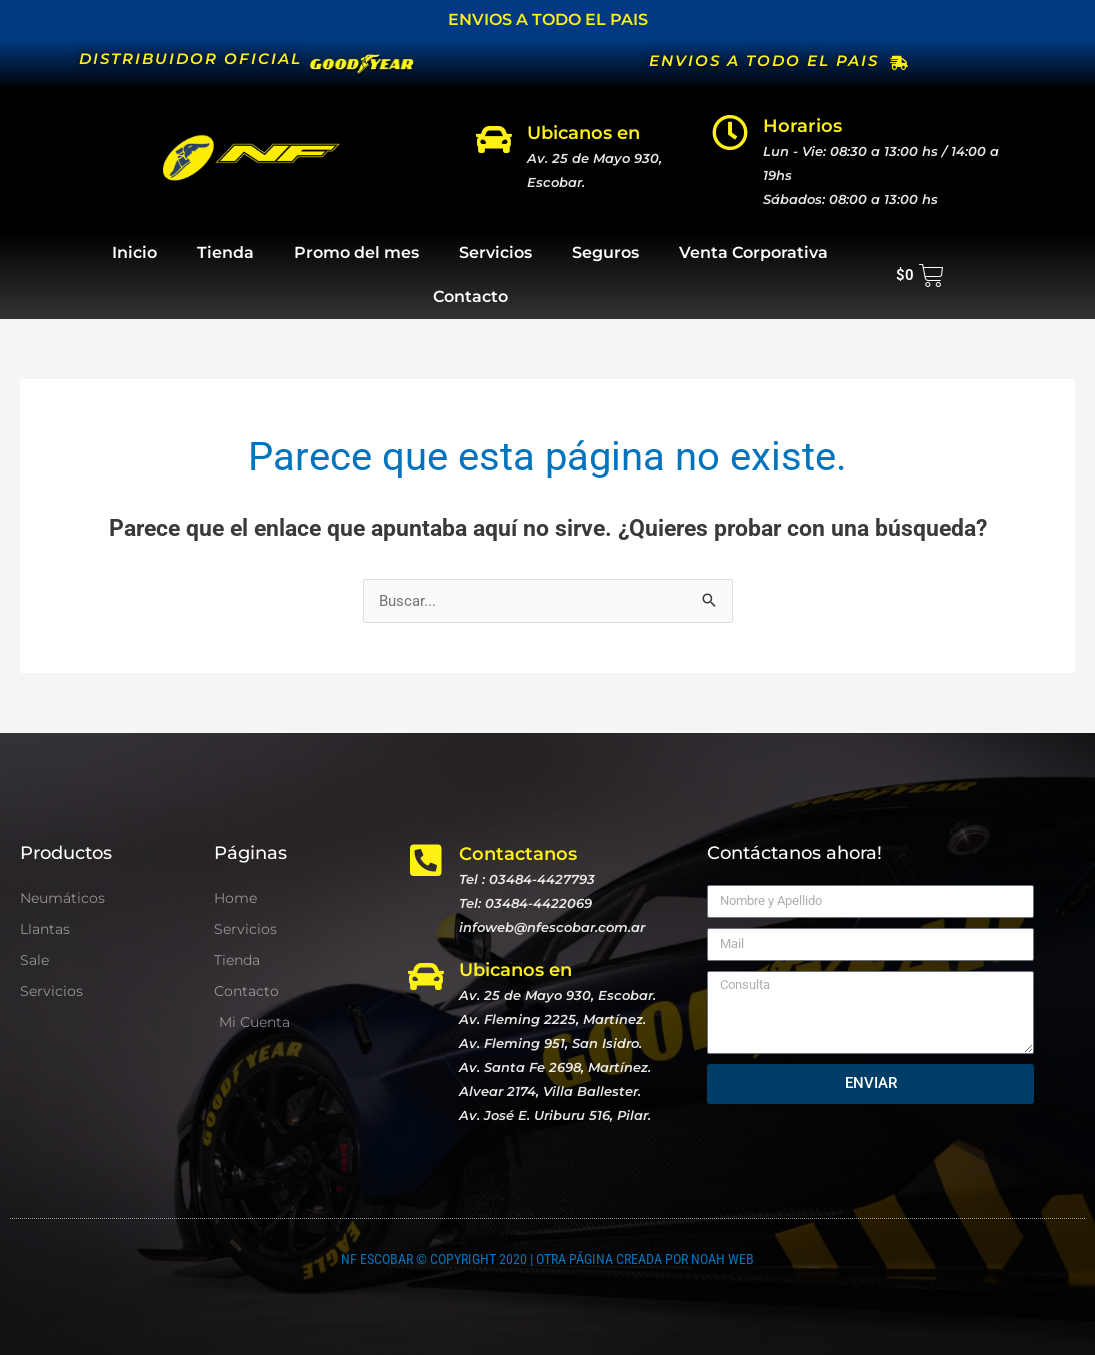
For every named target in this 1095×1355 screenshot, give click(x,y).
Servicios (495, 252)
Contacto (470, 296)
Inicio (134, 252)
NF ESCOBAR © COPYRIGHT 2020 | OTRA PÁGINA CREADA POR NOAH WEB (547, 1259)
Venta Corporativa (753, 252)
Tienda (225, 252)
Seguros (605, 252)
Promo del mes (356, 252)
